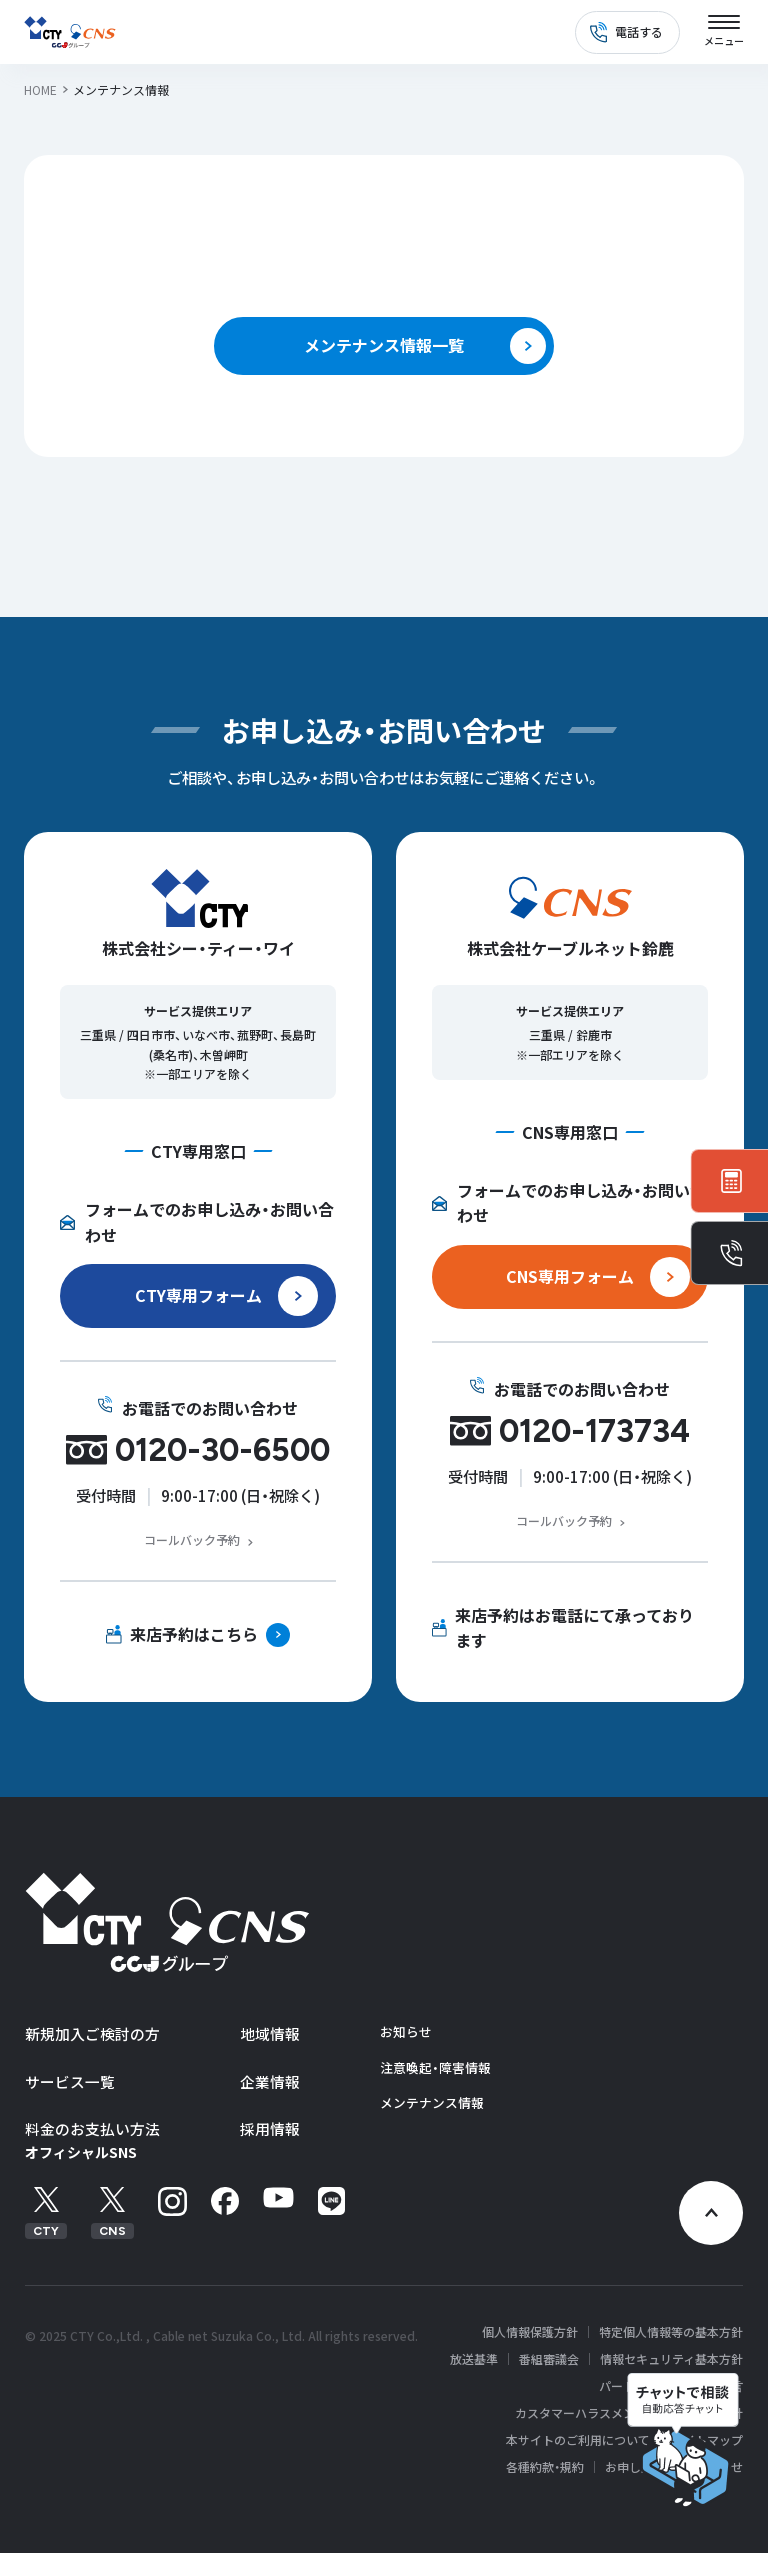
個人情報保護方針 (530, 2332)
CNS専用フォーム (570, 1276)
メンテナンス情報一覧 (384, 345)
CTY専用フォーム (198, 1295)
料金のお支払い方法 (92, 2128)
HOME (40, 89)
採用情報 (270, 2128)
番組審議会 (549, 2359)
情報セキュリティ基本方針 (671, 2359)
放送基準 (474, 2359)
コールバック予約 (192, 1539)
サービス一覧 (70, 2081)
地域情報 (270, 2033)
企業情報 (270, 2081)
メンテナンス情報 (432, 2102)
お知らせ (406, 2031)
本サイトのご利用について (578, 2440)
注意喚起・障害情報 (435, 2067)
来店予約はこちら (194, 1634)
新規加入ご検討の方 (92, 2033)
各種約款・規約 (545, 2467)
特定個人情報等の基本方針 (671, 2332)
